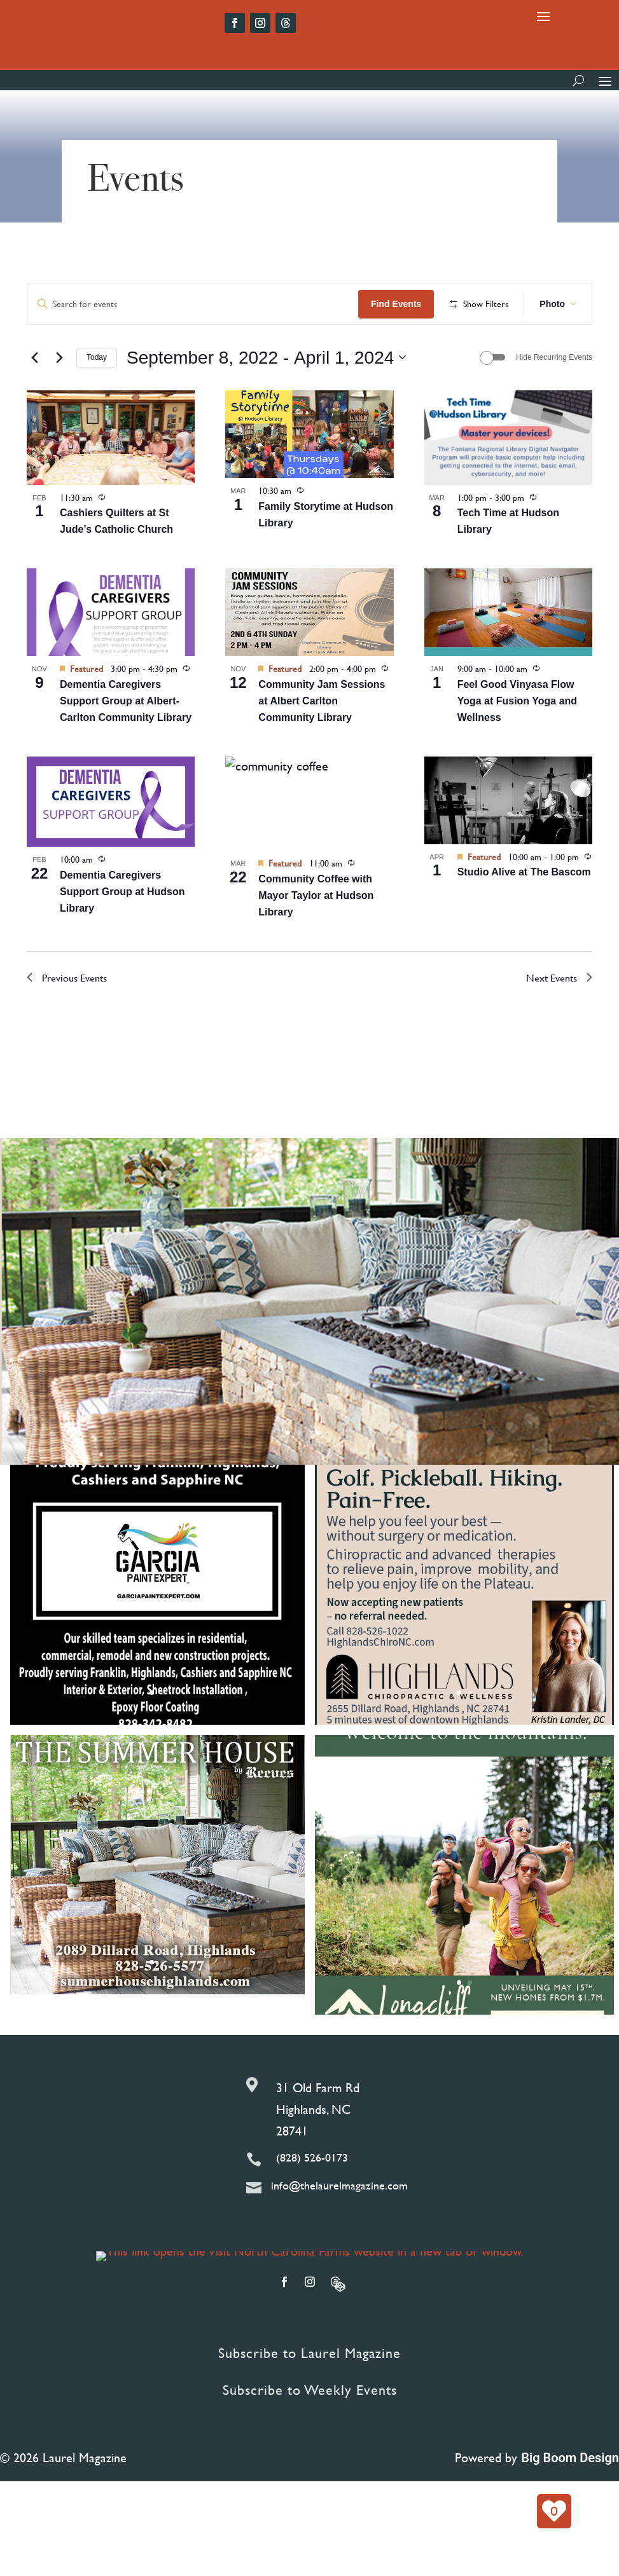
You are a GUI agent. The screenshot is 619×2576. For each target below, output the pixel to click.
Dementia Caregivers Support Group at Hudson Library (122, 933)
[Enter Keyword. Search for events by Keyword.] (194, 304)
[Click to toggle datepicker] (266, 399)
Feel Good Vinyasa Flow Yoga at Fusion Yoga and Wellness (517, 742)
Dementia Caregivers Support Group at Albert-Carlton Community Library (125, 742)
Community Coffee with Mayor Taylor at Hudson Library (315, 937)
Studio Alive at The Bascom (524, 913)
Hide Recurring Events (554, 398)
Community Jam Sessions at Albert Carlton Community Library (321, 742)
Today (97, 398)
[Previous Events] (34, 399)
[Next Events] (59, 399)
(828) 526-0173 (312, 2199)
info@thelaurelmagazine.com (339, 2227)
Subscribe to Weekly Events (310, 2432)
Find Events (398, 304)
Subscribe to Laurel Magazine (309, 2394)
